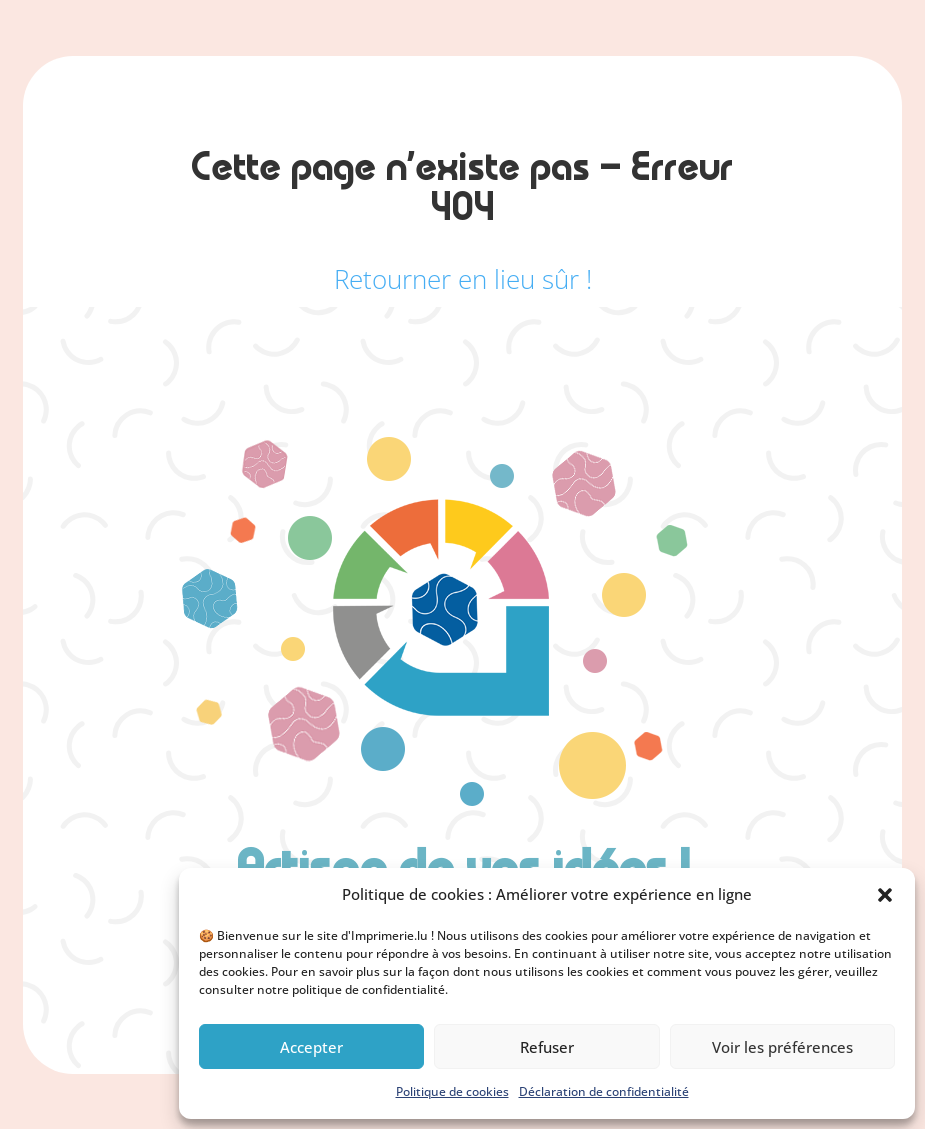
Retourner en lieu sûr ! (463, 279)
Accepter (311, 1047)
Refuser (547, 1047)
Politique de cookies (452, 1091)
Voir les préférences (782, 1047)
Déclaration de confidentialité (604, 1091)
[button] (885, 895)
